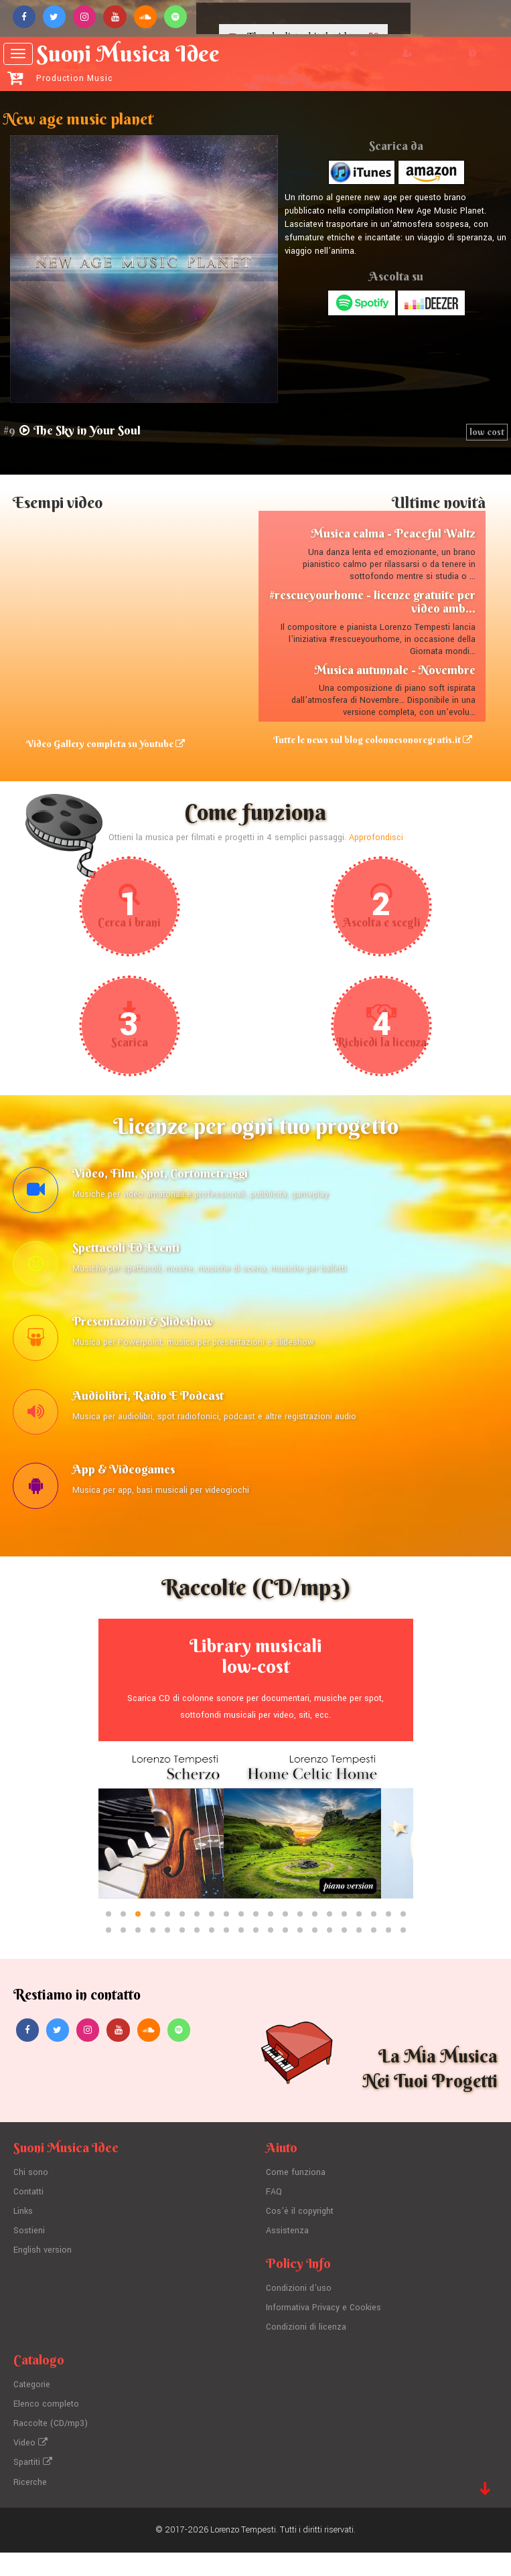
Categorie (32, 2411)
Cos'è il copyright (300, 2240)
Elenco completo (46, 2430)
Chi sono (31, 2202)
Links (23, 2240)
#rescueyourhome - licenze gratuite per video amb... (372, 601)
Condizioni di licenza (306, 2354)
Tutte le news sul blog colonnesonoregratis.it (377, 745)
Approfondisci (376, 845)
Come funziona (296, 2202)
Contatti (28, 2221)
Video (30, 2468)
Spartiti (32, 2487)
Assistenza (287, 2259)
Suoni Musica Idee (142, 61)
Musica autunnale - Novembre (395, 669)
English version (42, 2277)
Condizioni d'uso (299, 2316)
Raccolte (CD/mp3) (50, 2449)
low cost (486, 432)
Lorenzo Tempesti (243, 2553)
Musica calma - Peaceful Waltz (393, 534)
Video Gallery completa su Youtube (106, 745)
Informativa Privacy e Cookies (324, 2335)
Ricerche (30, 2506)
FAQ (274, 2221)
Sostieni (29, 2259)
